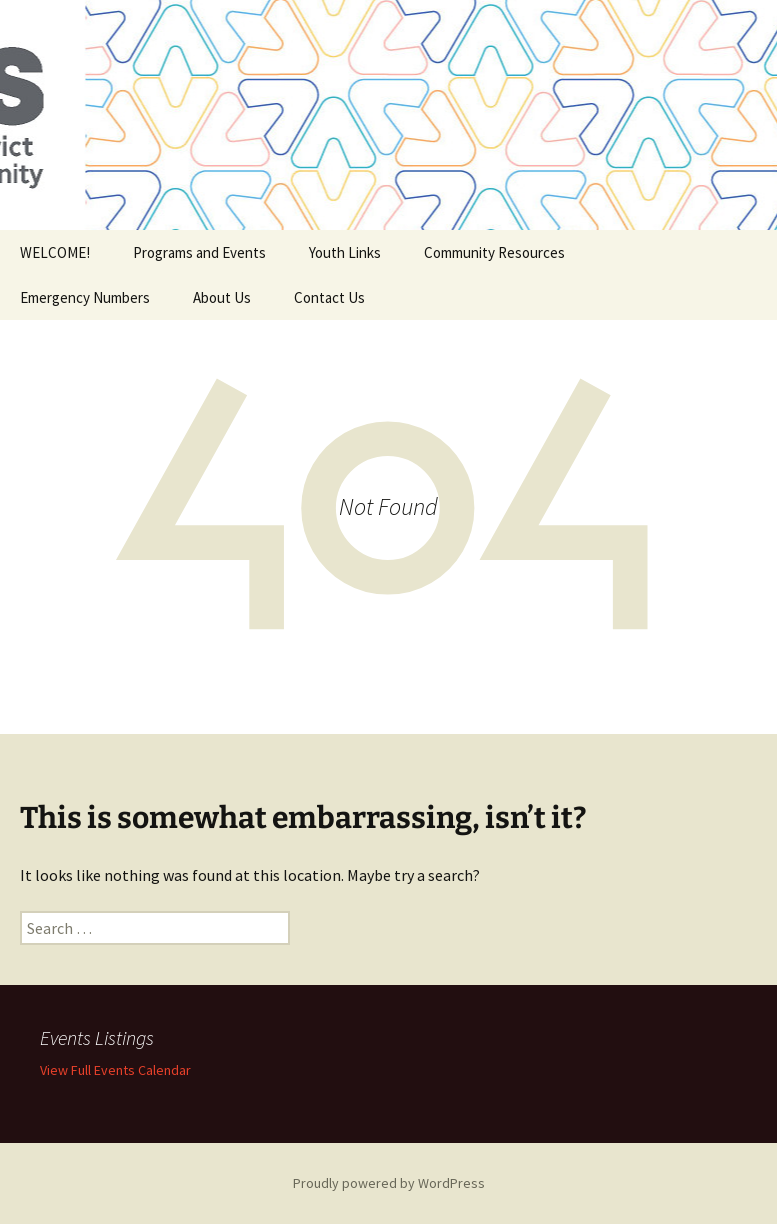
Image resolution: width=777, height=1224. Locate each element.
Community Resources (494, 252)
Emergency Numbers (85, 297)
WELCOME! (55, 252)
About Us (222, 297)
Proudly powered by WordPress (389, 1183)
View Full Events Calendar (115, 1070)
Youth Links (345, 252)
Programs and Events (199, 252)
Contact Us (329, 297)
